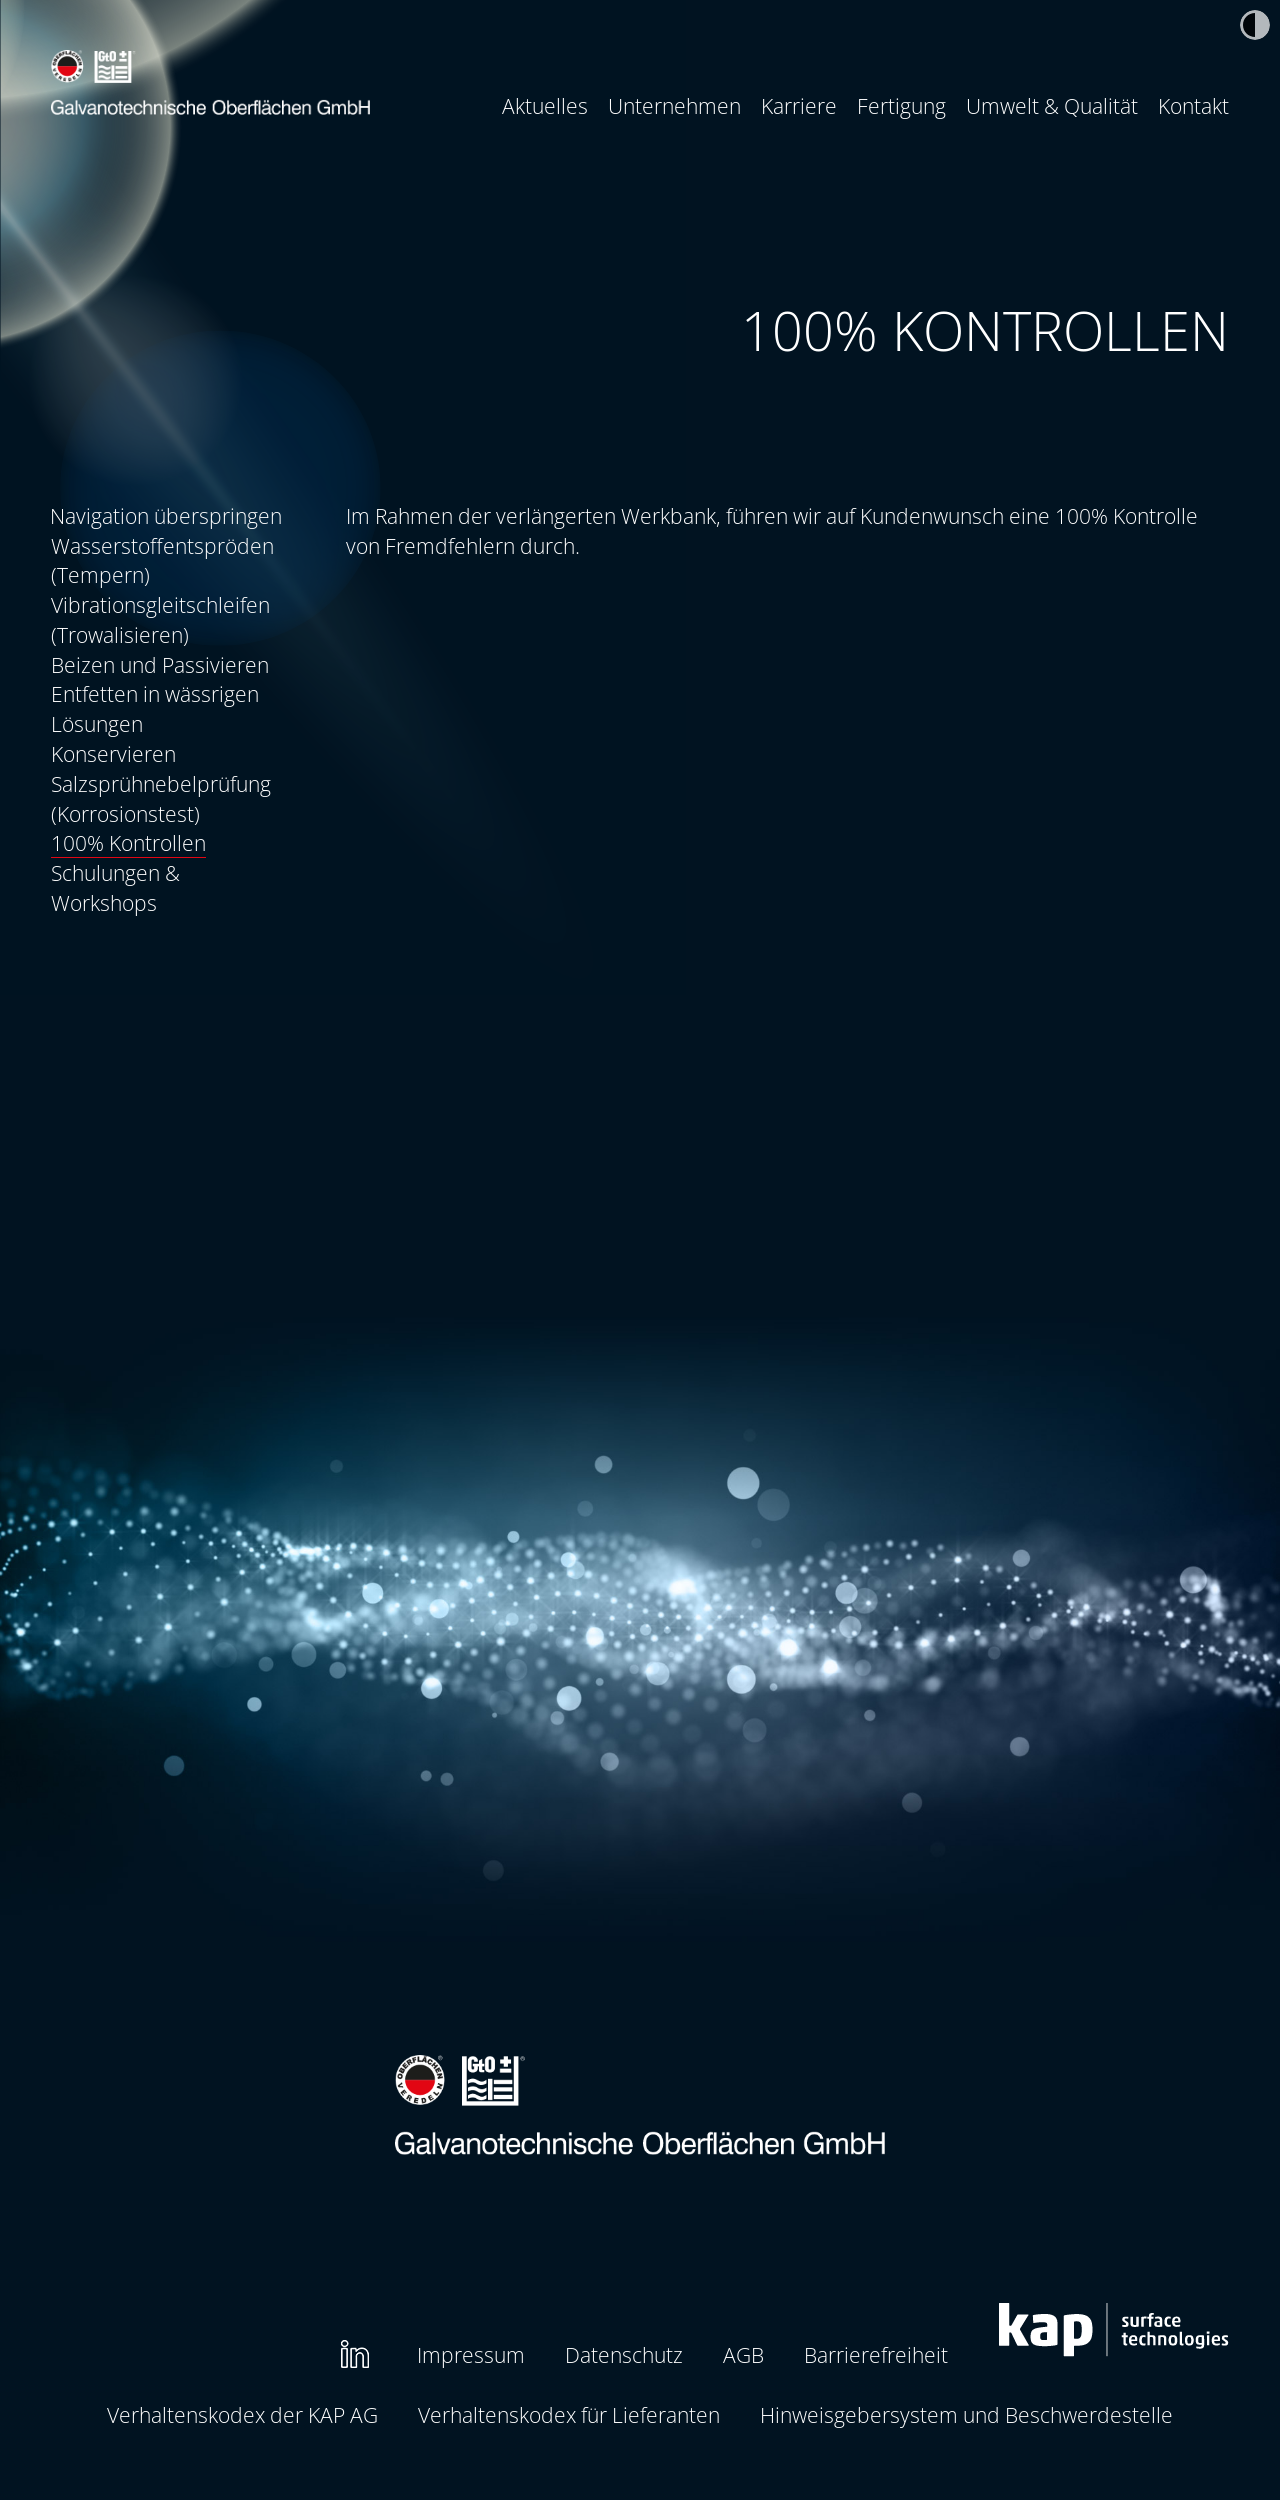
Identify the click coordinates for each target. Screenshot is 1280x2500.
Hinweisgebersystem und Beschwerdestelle (966, 2414)
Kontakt (1193, 105)
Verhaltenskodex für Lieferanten (569, 2414)
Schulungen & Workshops (115, 887)
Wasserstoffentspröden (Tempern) (162, 560)
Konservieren (113, 753)
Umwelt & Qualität (1052, 105)
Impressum (471, 2354)
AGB (743, 2354)
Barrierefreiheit (876, 2354)
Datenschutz (624, 2354)
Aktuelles (545, 105)
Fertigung (901, 105)
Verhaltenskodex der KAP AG (242, 2414)
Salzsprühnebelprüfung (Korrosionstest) (161, 798)
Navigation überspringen (166, 515)
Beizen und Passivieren (160, 664)
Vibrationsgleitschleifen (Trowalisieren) (160, 619)
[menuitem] (545, 106)
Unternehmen (674, 105)
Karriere (799, 105)
